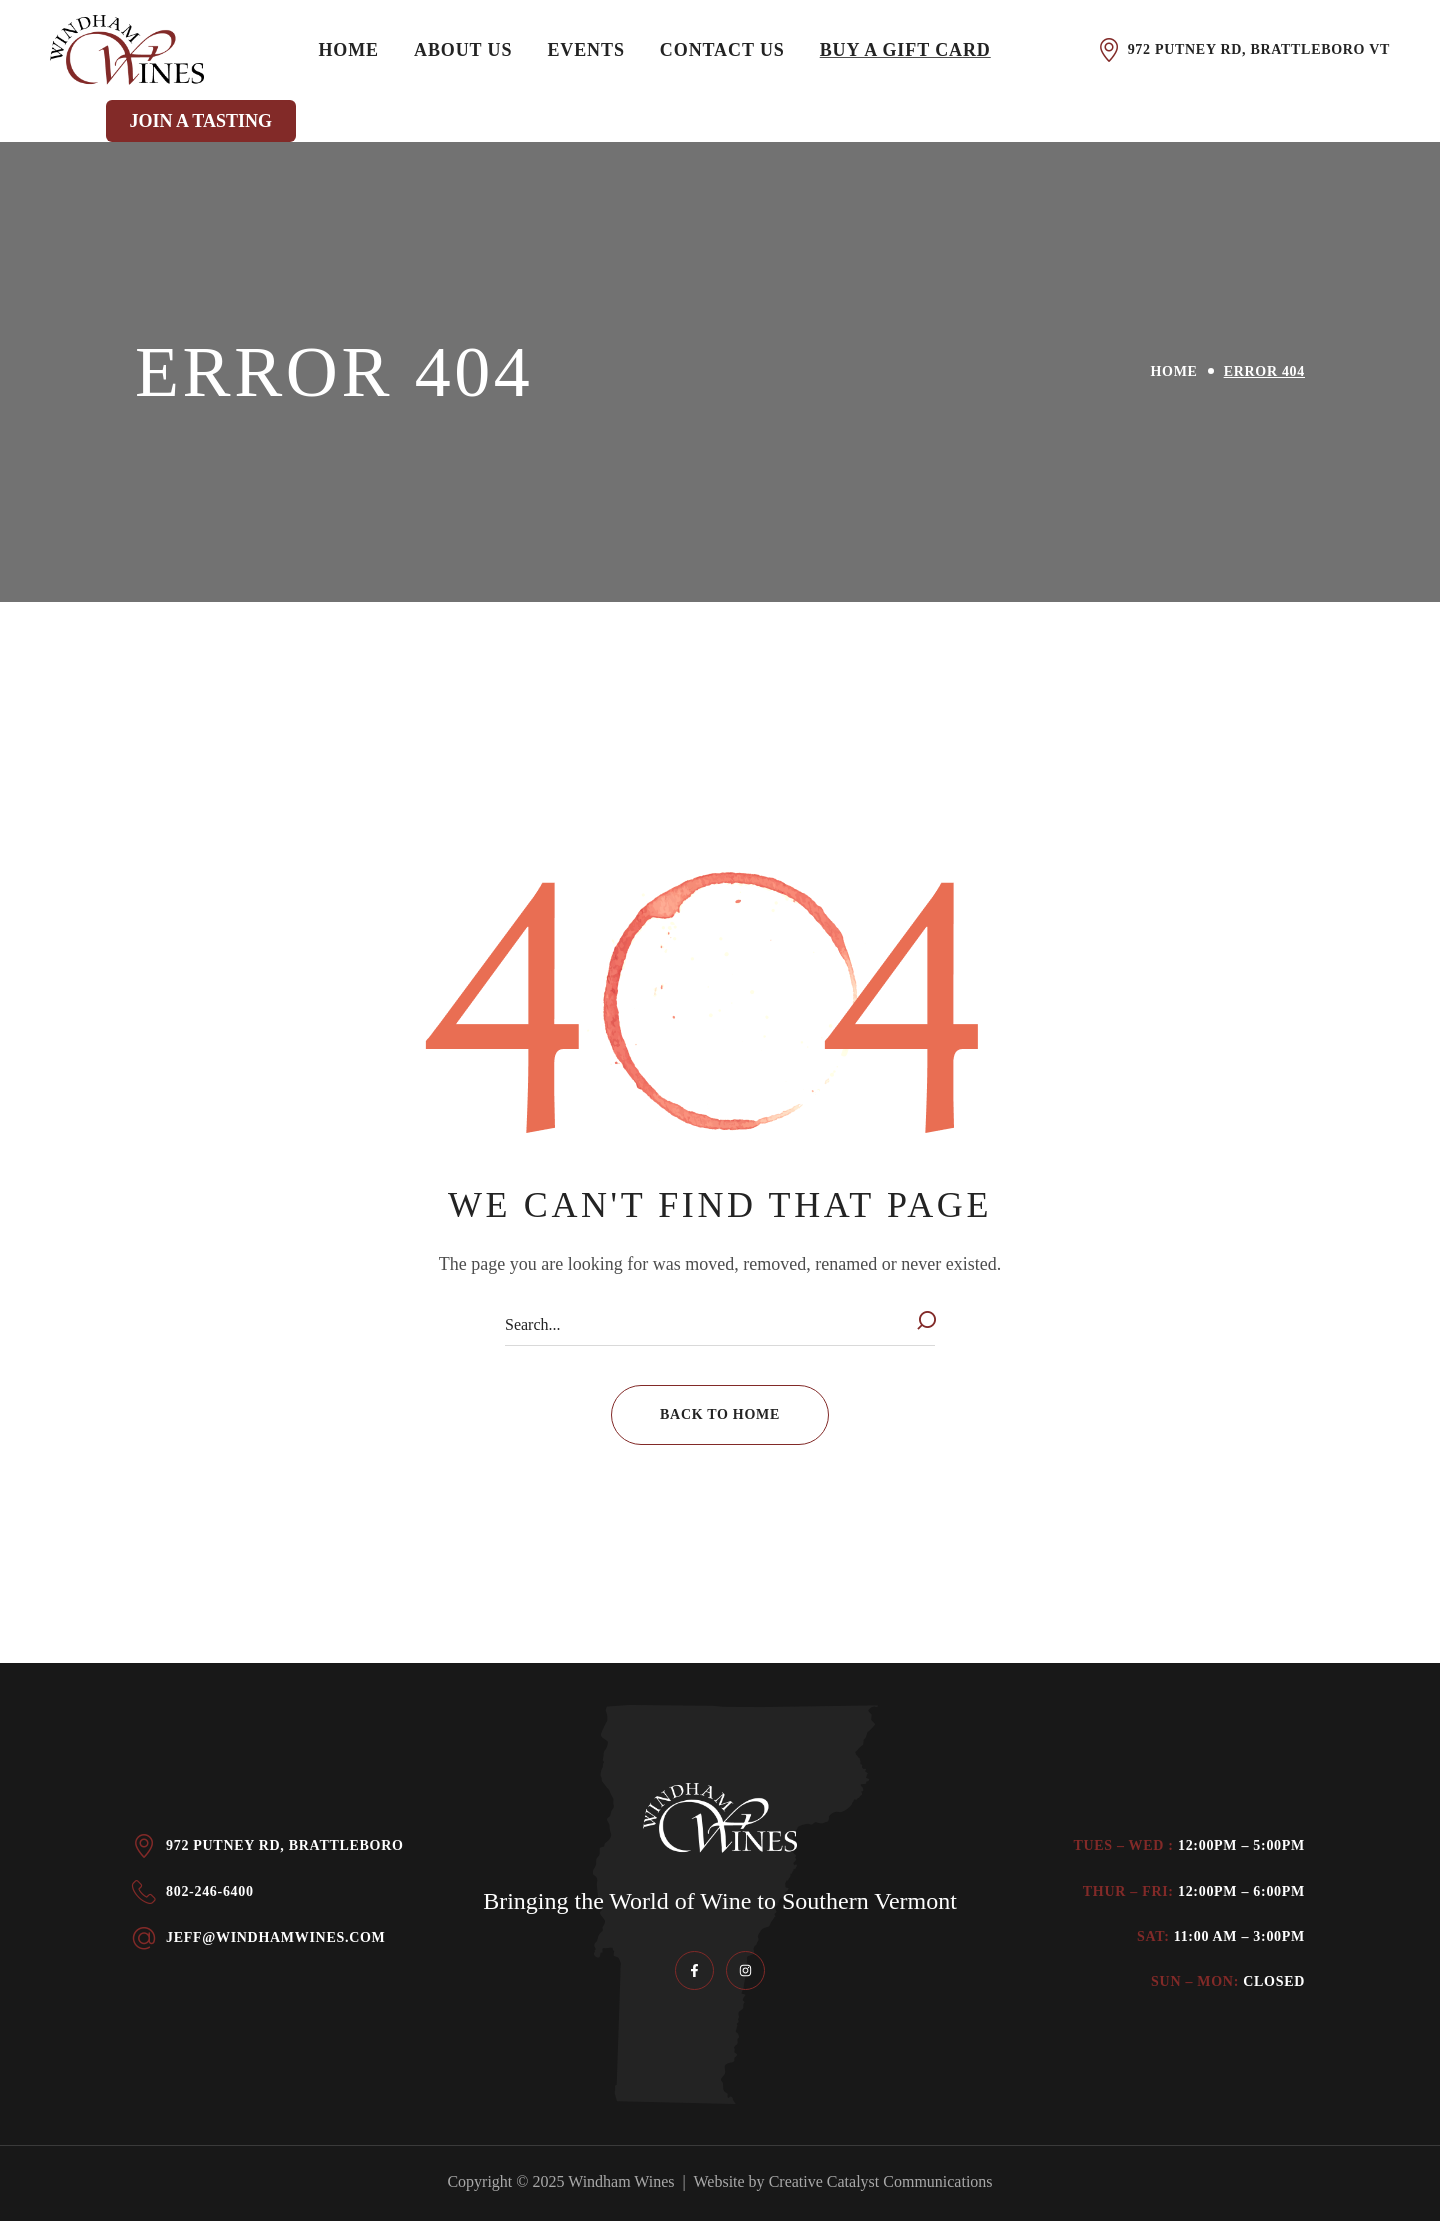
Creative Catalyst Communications (881, 2181)
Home (1174, 371)
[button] (720, 1415)
